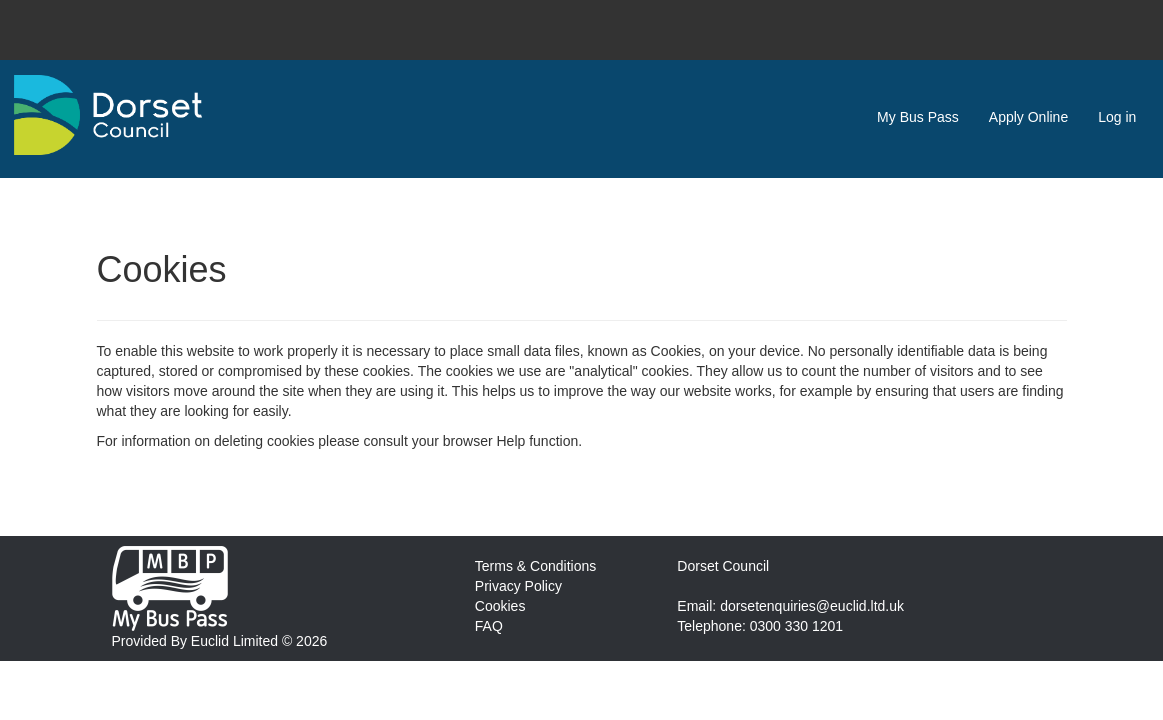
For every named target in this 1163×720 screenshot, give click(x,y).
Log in (1117, 117)
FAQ (489, 626)
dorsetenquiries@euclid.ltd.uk (812, 606)
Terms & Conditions (535, 566)
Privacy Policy (518, 586)
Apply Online (1028, 117)
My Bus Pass (918, 117)
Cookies (500, 606)
